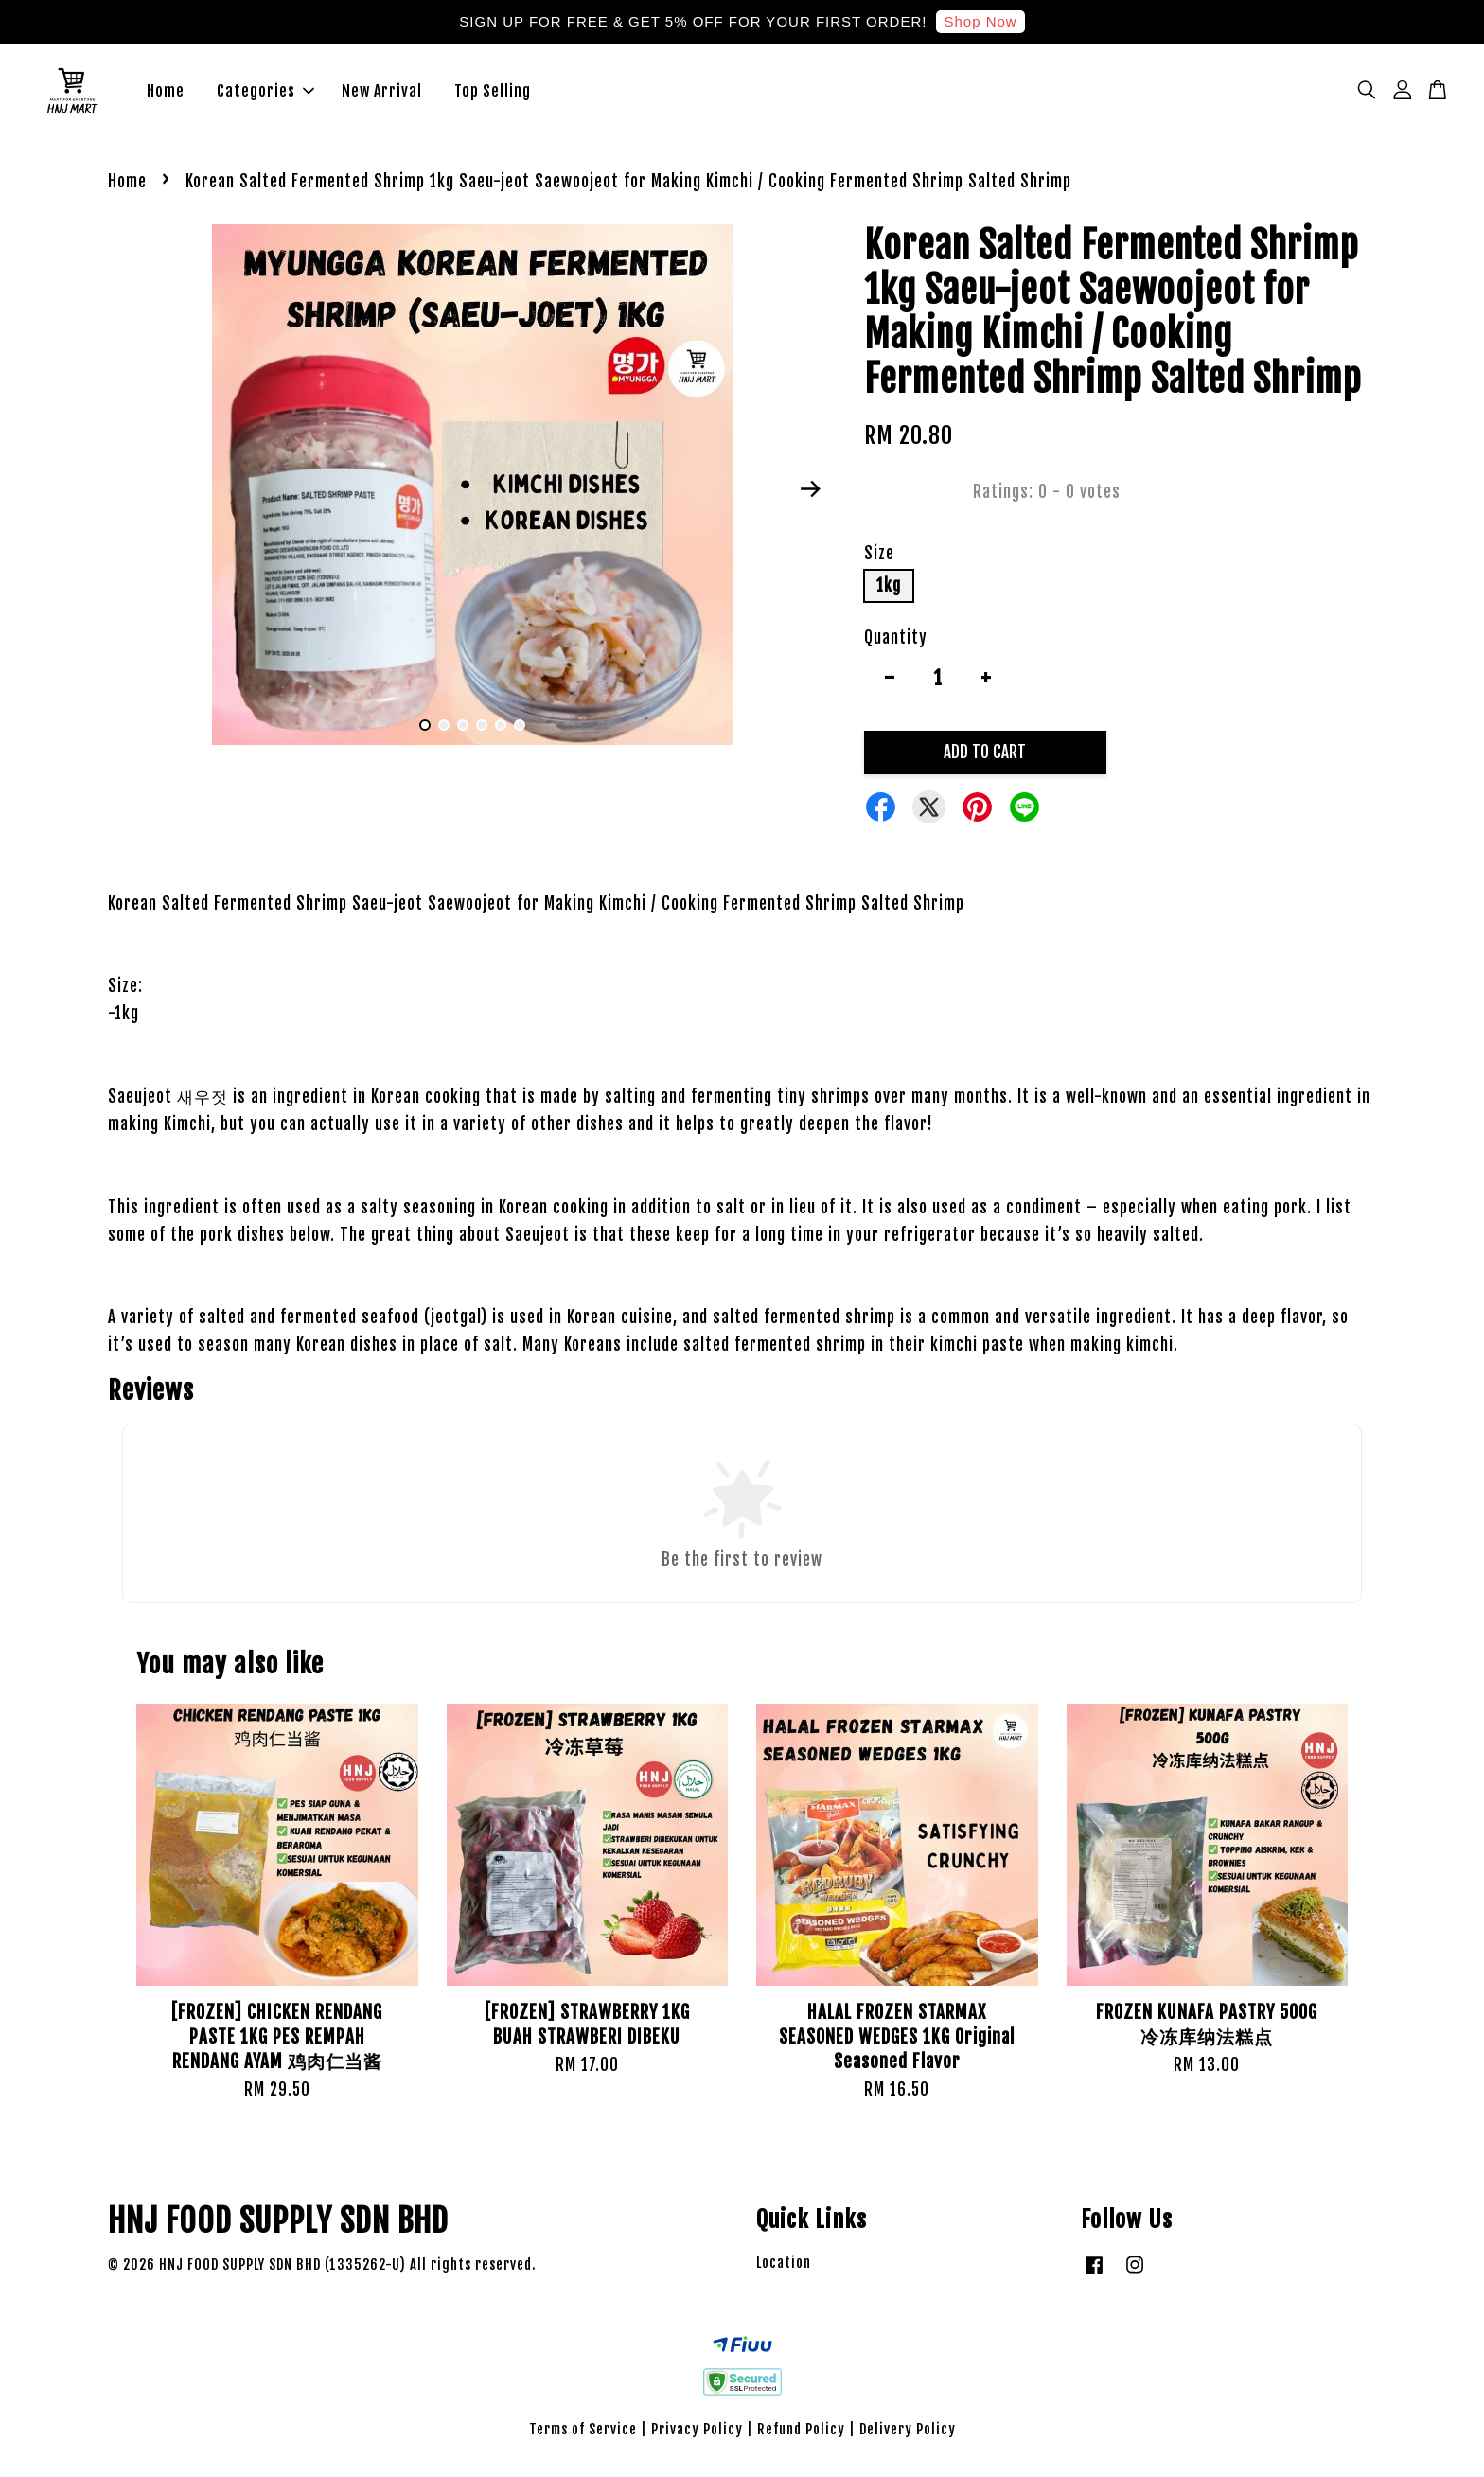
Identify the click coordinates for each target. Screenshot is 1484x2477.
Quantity (896, 645)
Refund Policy (801, 2437)
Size (879, 560)
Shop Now (980, 21)
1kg (888, 592)
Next (810, 496)
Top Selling (492, 94)
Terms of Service (583, 2437)
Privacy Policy (697, 2437)
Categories (265, 94)
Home (166, 94)
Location (783, 2270)
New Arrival (382, 94)
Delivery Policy (907, 2437)
